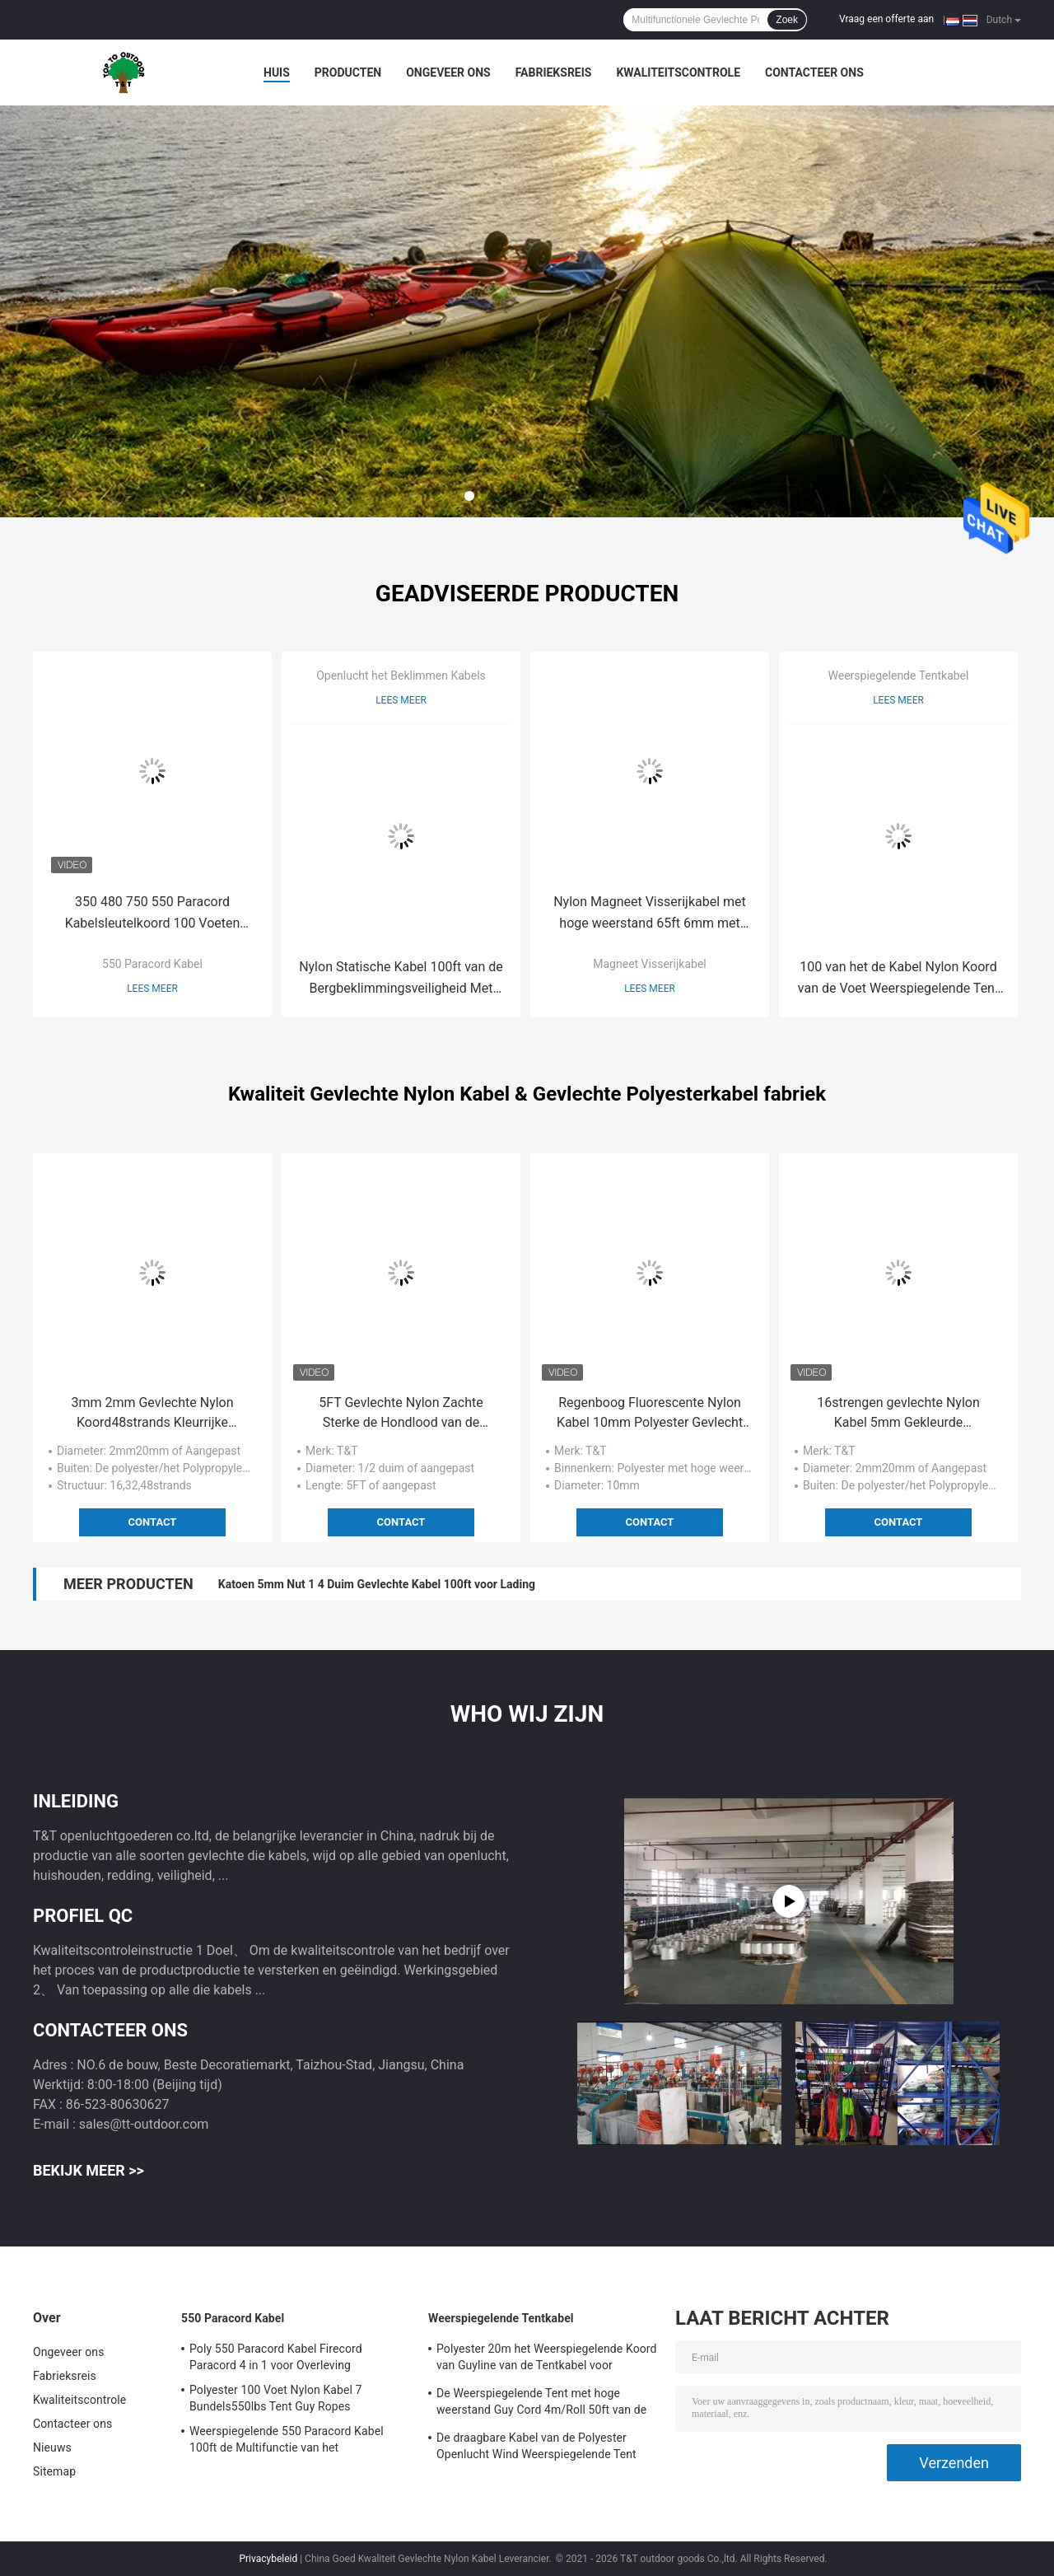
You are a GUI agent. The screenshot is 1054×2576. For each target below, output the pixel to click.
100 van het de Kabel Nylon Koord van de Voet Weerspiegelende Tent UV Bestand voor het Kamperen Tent (898, 979)
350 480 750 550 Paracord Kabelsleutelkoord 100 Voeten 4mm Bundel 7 (152, 914)
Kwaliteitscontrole (678, 72)
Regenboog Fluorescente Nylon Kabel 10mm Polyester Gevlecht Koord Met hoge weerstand (650, 1414)
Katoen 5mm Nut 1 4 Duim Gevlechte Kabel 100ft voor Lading (376, 1584)
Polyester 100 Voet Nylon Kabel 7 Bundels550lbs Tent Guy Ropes (275, 2398)
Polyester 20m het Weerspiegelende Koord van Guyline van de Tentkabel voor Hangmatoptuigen (546, 2359)
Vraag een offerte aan (886, 19)
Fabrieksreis (553, 72)
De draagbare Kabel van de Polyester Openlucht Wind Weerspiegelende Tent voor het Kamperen (536, 2448)
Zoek (787, 20)
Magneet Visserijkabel (649, 963)
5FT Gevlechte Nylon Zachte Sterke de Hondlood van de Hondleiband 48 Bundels (401, 1414)
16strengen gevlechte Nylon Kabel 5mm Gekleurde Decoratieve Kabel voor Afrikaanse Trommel (898, 1414)
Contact (152, 1522)
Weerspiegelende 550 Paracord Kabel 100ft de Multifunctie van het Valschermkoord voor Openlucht (286, 2441)
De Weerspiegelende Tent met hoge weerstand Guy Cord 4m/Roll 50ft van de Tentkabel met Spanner (541, 2404)
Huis (277, 72)
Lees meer (152, 988)
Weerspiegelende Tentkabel (898, 675)
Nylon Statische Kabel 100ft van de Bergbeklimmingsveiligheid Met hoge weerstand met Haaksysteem (401, 979)
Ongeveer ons (448, 72)
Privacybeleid (268, 2558)
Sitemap (54, 2471)
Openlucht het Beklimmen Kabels (401, 675)
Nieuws (52, 2447)
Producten (348, 72)
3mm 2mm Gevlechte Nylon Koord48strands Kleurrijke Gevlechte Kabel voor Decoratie (152, 1414)
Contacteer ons (814, 72)
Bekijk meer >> (88, 2170)
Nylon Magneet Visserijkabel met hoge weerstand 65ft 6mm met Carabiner (649, 914)
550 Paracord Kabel (152, 963)
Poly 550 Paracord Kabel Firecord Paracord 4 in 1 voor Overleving (275, 2357)
